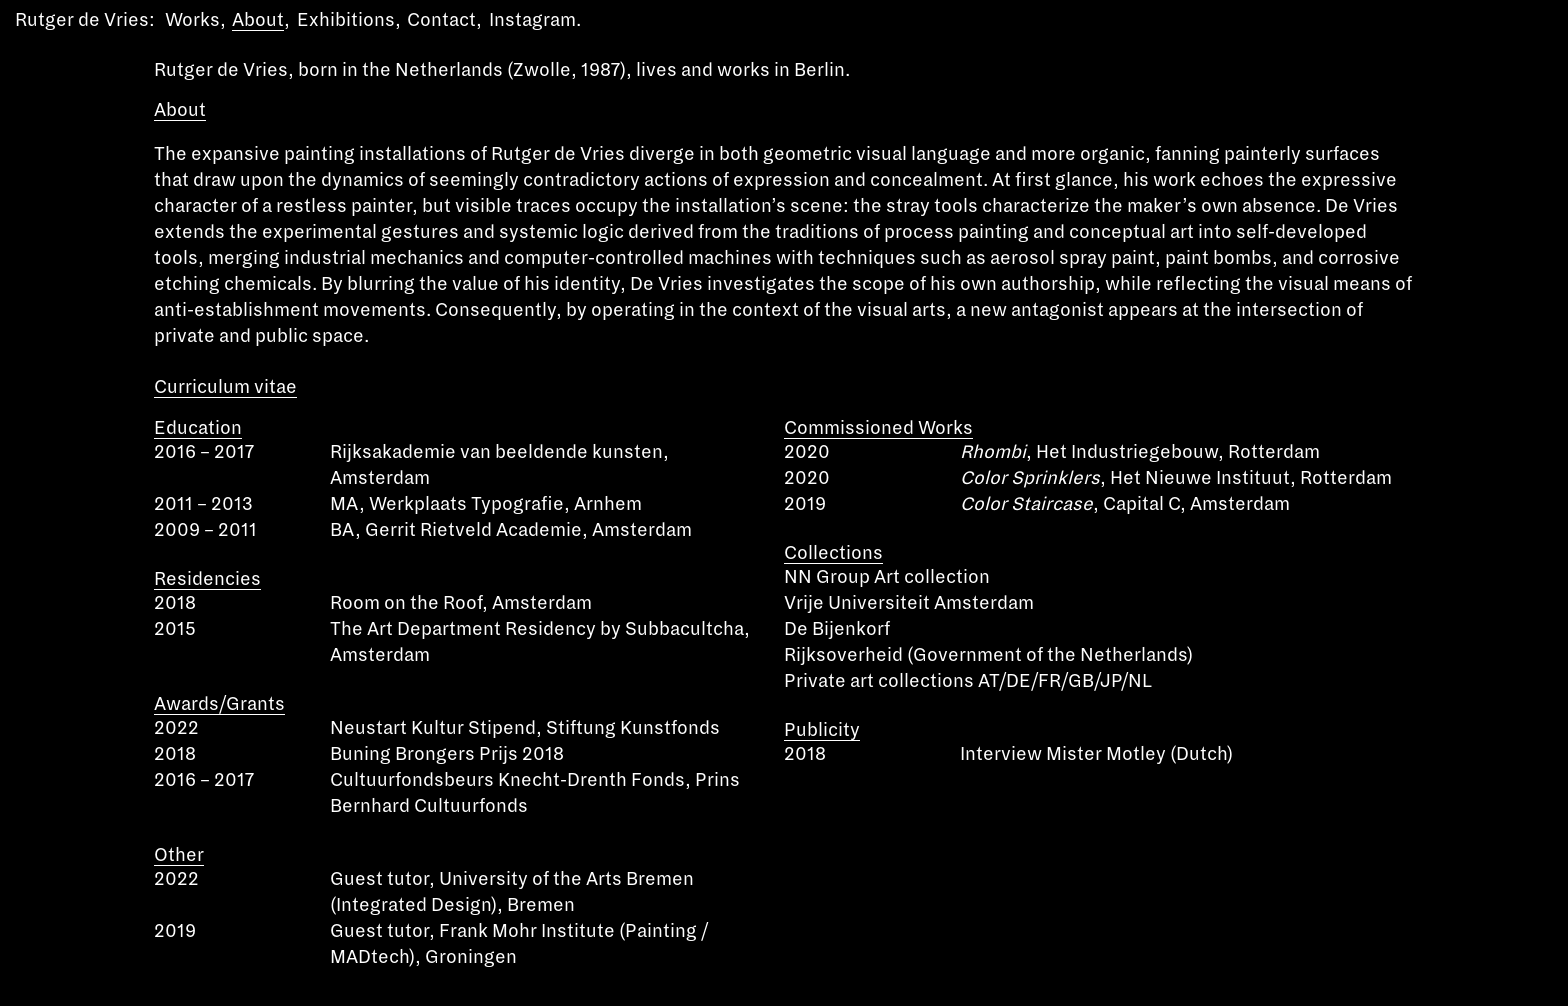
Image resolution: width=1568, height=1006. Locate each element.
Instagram (532, 20)
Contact (441, 20)
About (258, 20)
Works (192, 20)
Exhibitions (346, 20)
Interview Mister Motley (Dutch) (1096, 754)
